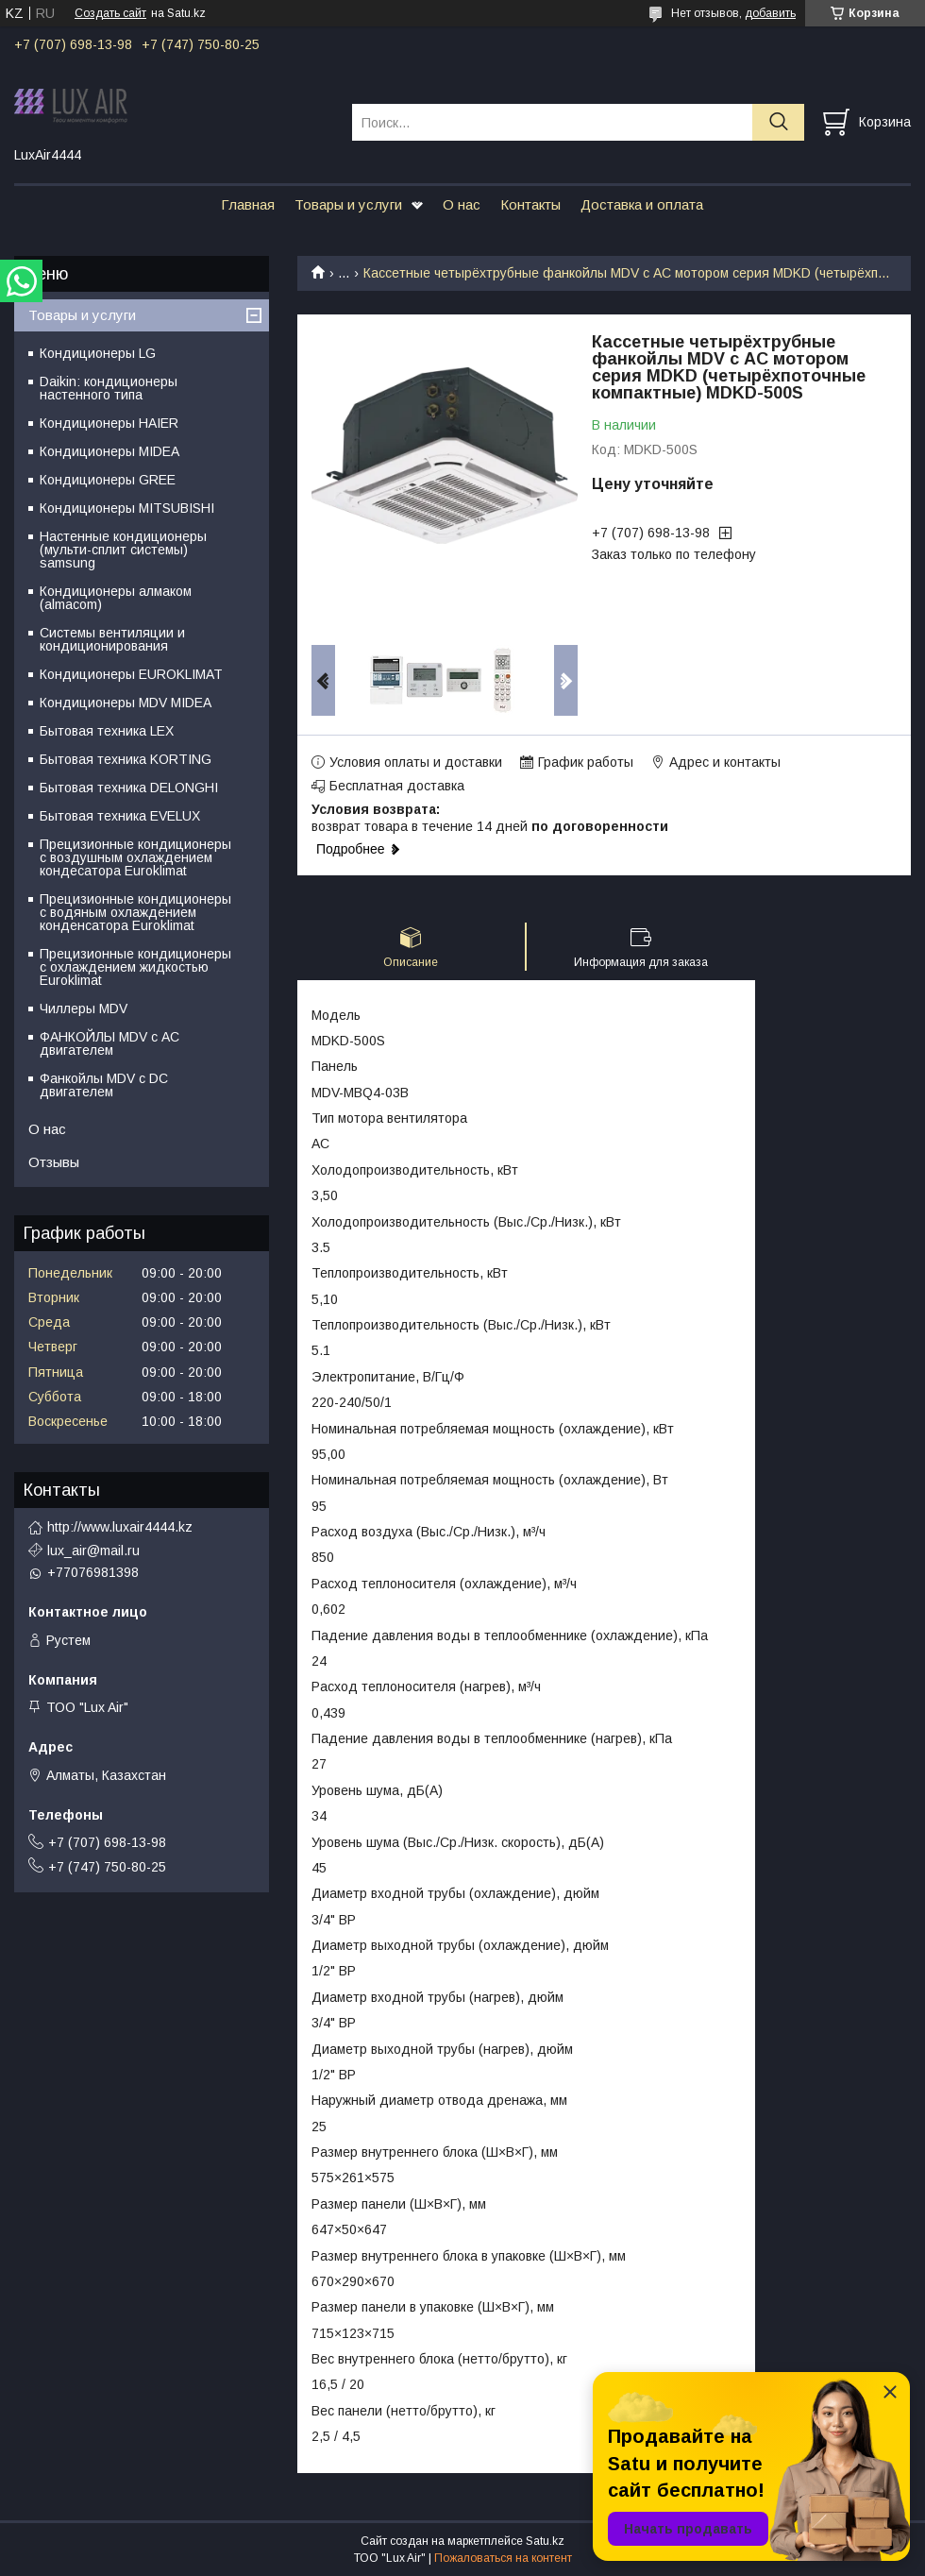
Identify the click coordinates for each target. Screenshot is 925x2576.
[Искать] (778, 122)
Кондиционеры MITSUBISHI (127, 508)
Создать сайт (110, 13)
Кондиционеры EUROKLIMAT (131, 674)
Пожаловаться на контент (503, 2558)
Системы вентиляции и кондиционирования (112, 639)
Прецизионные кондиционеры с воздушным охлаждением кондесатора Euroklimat (135, 857)
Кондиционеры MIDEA (109, 451)
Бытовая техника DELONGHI (129, 787)
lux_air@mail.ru (93, 1550)
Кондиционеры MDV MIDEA (125, 702)
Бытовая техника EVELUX (120, 815)
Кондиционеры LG (98, 353)
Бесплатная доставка (396, 785)
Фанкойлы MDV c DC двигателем (104, 1085)
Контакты (530, 204)
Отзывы (53, 1162)
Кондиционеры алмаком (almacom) (116, 598)
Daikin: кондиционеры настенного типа (108, 388)
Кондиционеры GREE (108, 479)
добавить (770, 13)
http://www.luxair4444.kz (120, 1526)
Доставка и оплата (641, 204)
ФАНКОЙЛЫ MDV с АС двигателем (109, 1043)
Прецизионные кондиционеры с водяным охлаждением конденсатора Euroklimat (135, 912)
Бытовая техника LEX (107, 730)
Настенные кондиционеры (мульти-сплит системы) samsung (123, 549)
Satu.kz (545, 2541)
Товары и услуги (348, 204)
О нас (461, 204)
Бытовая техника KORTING (125, 759)
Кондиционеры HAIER (109, 423)
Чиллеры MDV (83, 1008)
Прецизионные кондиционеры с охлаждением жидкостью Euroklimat (135, 967)
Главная (248, 204)
